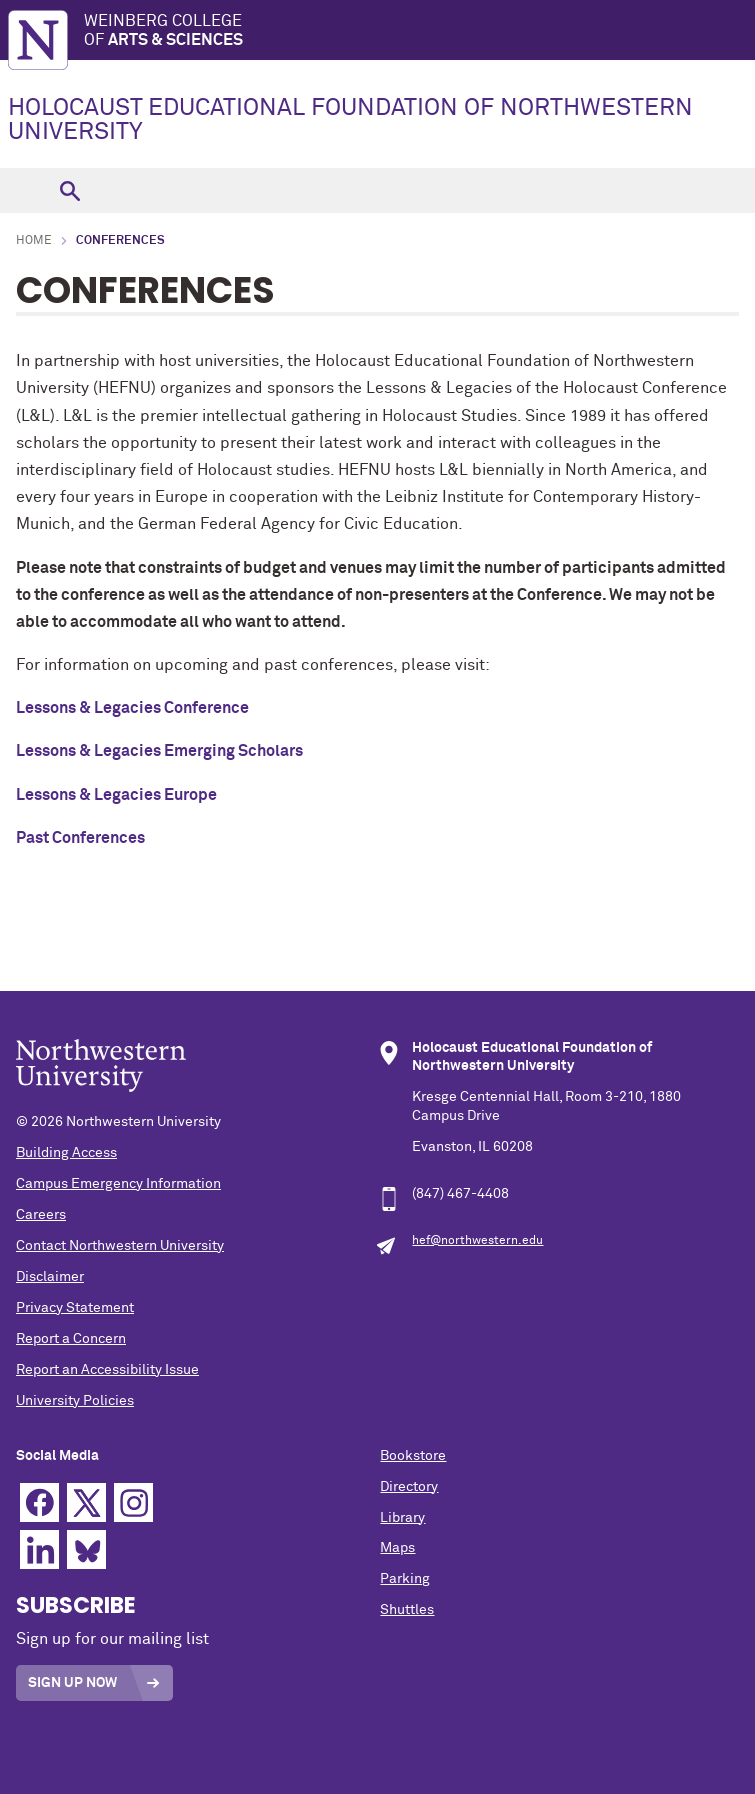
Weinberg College (419, 31)
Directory (409, 1487)
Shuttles (407, 1610)
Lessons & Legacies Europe (116, 795)
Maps (397, 1548)
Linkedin (39, 1549)
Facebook (39, 1502)
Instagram (133, 1502)
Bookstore (413, 1456)
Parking (405, 1579)
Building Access (66, 1153)
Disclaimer (50, 1277)
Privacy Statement (75, 1308)
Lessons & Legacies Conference (132, 708)
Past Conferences (80, 838)
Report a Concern (71, 1339)
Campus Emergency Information (118, 1184)
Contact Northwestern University (120, 1246)
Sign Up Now (72, 1683)
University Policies (75, 1401)
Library (402, 1518)
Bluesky (86, 1549)
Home (34, 241)
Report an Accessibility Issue (107, 1370)
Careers (41, 1215)
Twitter (86, 1502)
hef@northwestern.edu (477, 1241)
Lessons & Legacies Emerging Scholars (159, 751)
